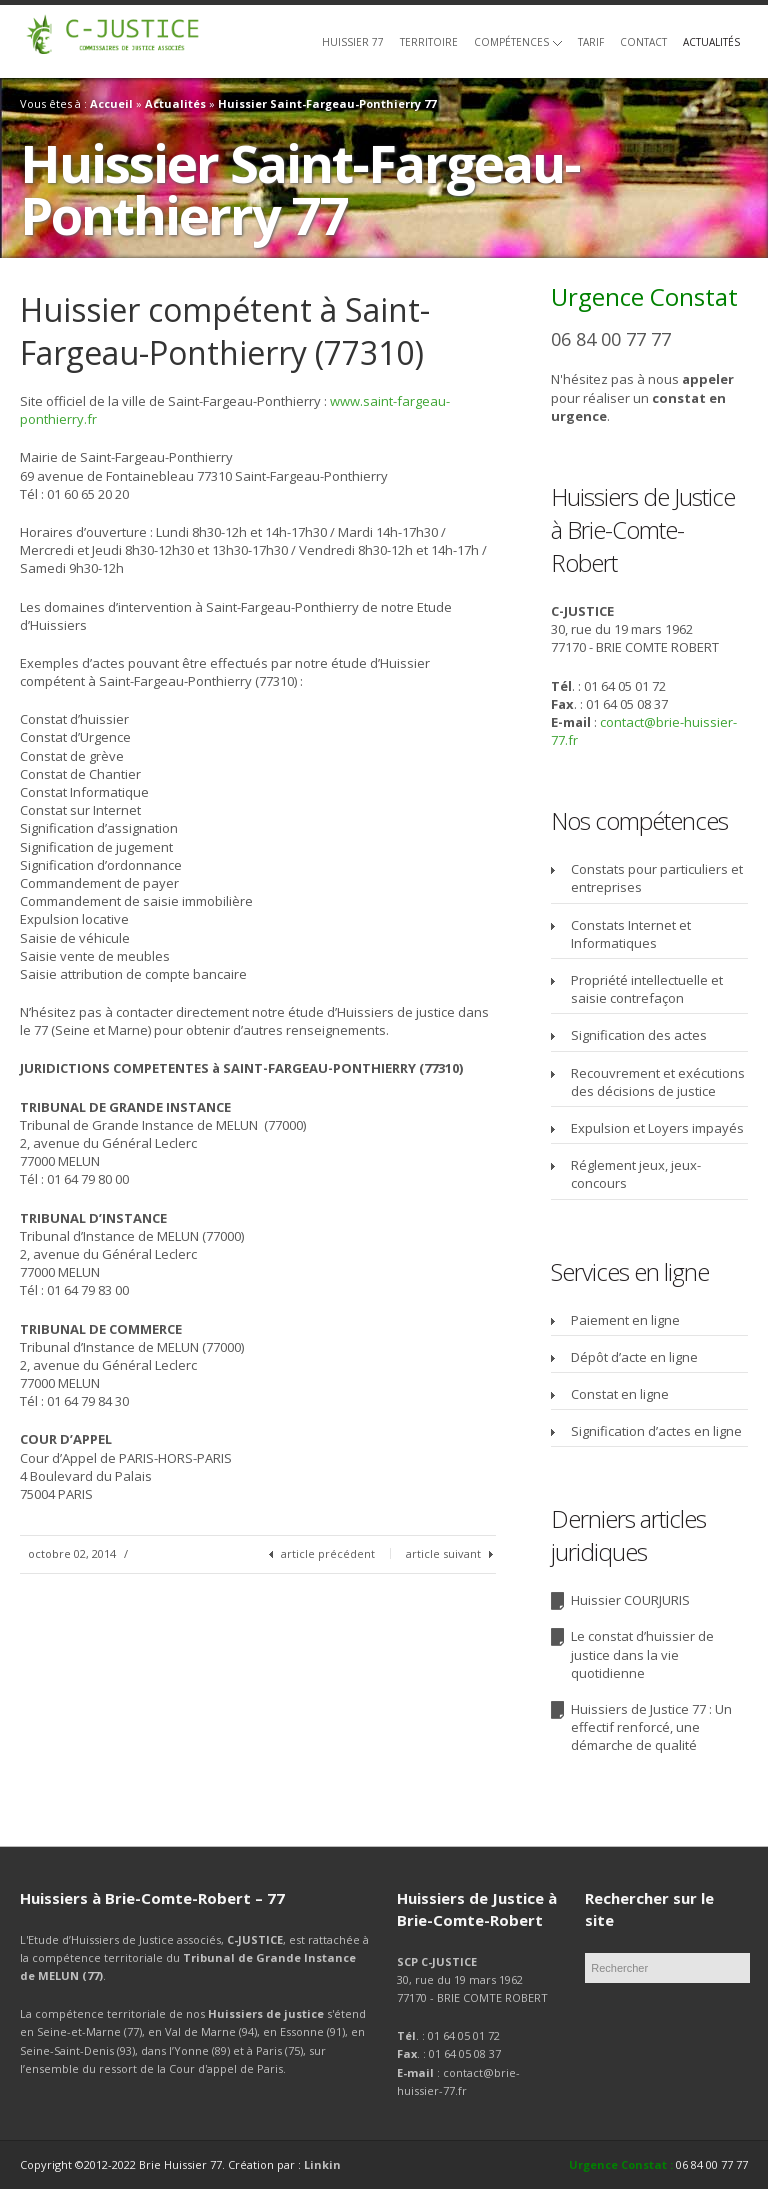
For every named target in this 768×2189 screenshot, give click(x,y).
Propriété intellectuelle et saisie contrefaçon (647, 989)
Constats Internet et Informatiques (631, 934)
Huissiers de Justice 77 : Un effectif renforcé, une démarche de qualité (651, 1727)
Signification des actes (639, 1035)
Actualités (711, 42)
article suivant (443, 1553)
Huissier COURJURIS (630, 1600)
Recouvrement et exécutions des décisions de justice (658, 1082)
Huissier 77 (353, 42)
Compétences (518, 42)
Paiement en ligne (625, 1320)
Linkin (322, 2164)
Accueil (111, 103)
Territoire (429, 42)
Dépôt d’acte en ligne (634, 1357)
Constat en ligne (620, 1394)
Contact (643, 42)
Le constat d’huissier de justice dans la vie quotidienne (642, 1654)
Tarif (591, 42)
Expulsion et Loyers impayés (657, 1128)
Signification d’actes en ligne (656, 1431)
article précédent (328, 1553)
